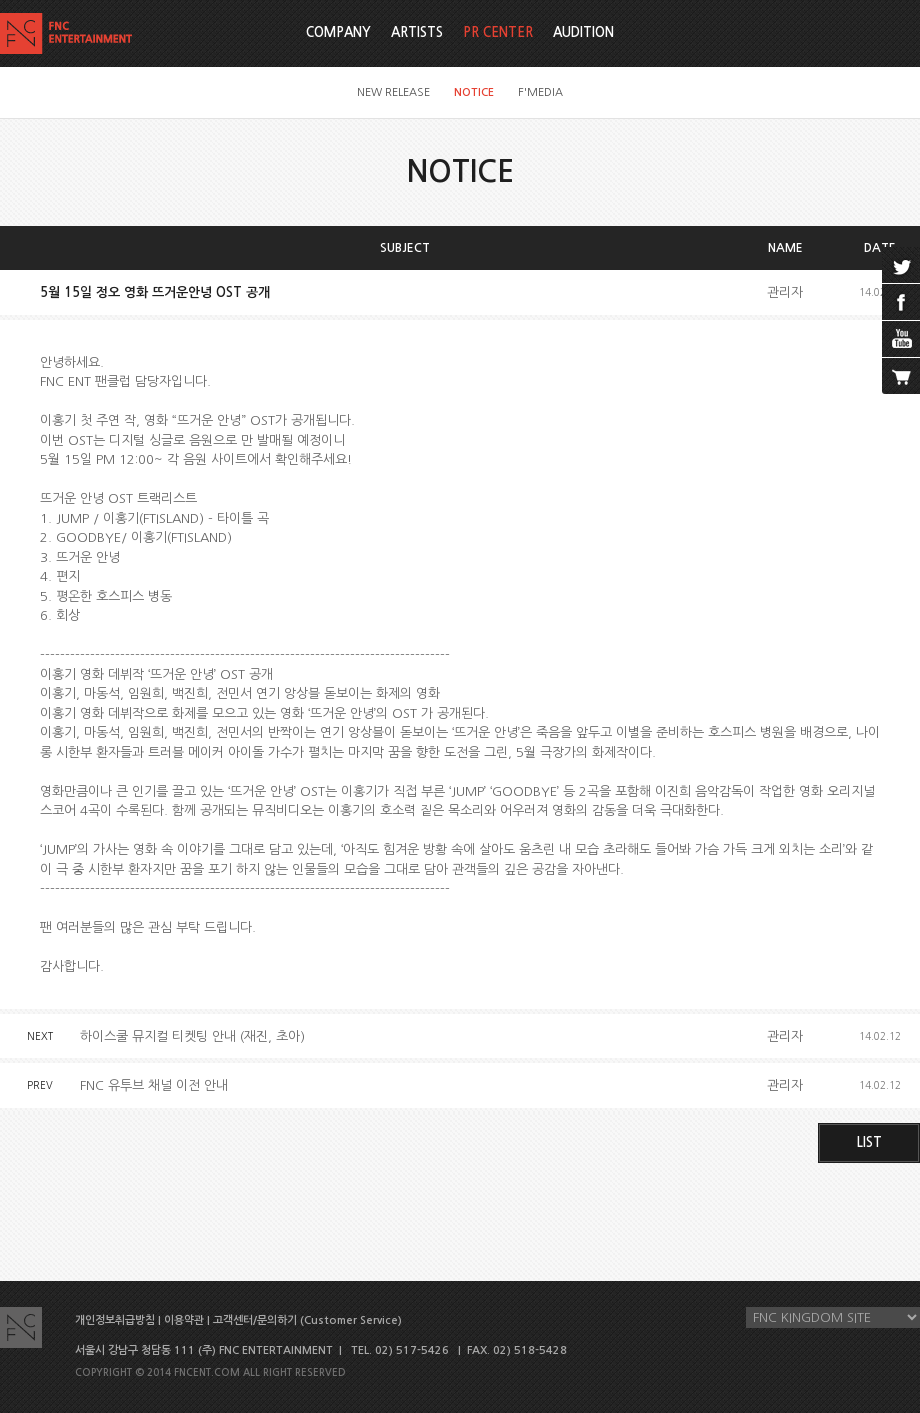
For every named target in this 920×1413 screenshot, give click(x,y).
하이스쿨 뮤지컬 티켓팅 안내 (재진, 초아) (192, 1036)
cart (901, 376)
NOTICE (474, 92)
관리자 (785, 292)
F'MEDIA (540, 92)
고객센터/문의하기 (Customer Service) (307, 1320)
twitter (901, 265)
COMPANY (338, 32)
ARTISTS (417, 32)
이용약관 (184, 1320)
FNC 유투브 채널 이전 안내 (154, 1085)
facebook (901, 302)
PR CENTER (498, 32)
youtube (901, 339)
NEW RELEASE (393, 92)
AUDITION (583, 32)
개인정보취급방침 (115, 1320)
